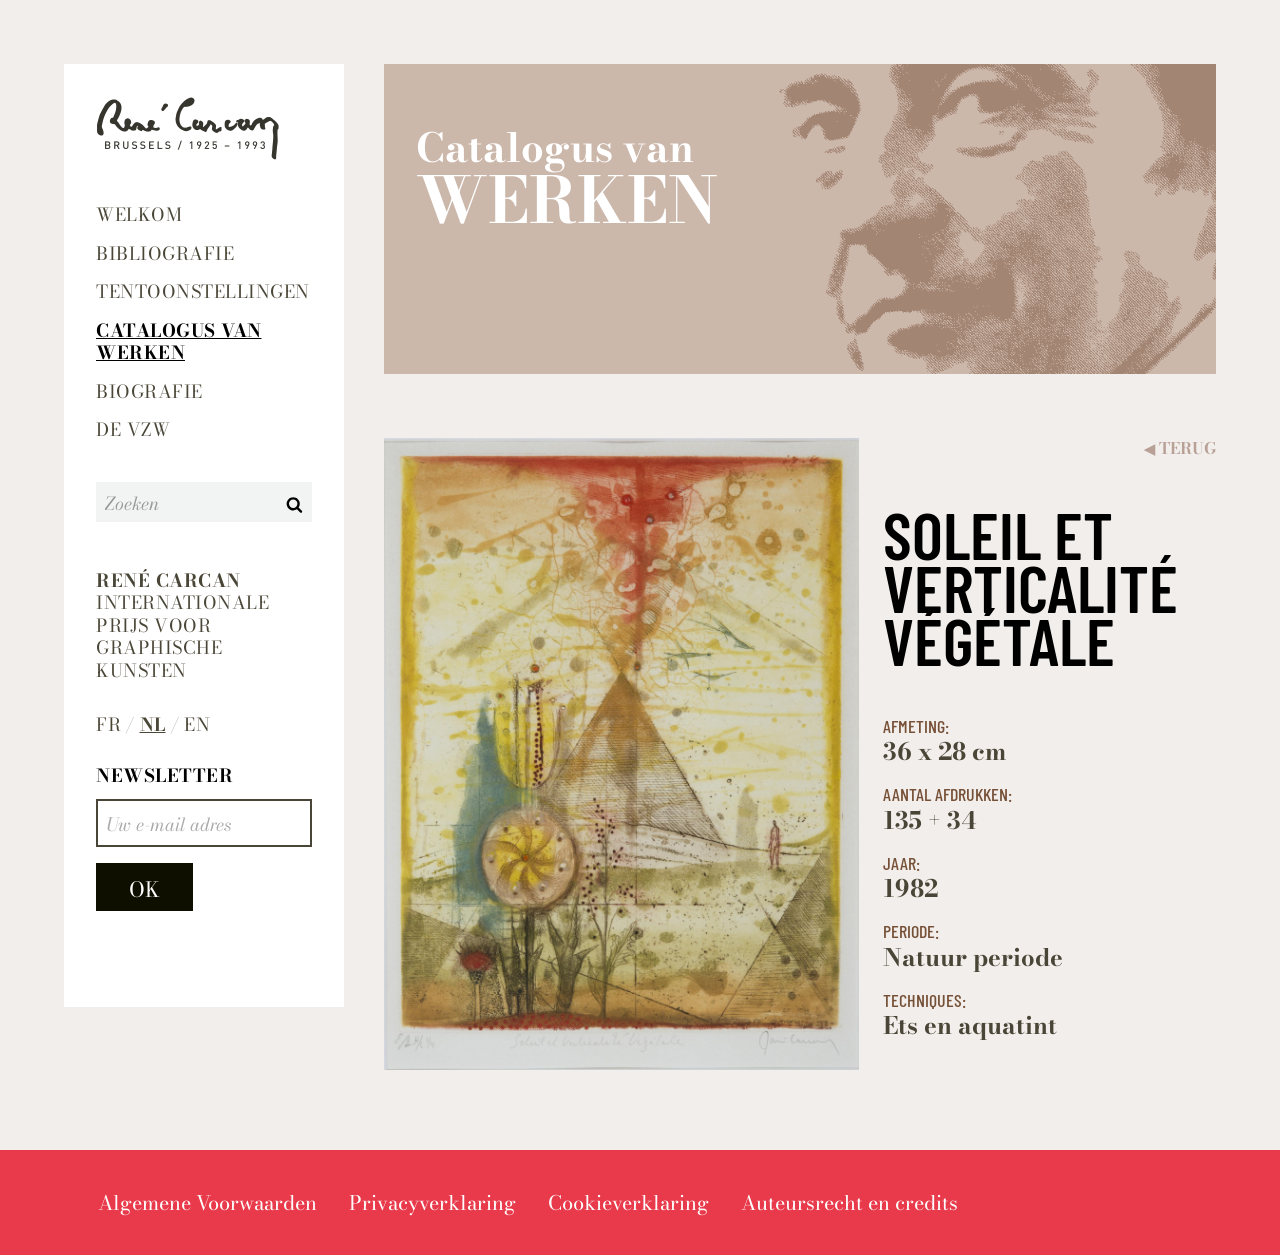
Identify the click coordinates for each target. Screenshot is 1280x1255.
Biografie (149, 391)
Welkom (139, 214)
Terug (1180, 448)
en (197, 725)
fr (108, 725)
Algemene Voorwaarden (207, 1202)
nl (153, 725)
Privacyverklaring (432, 1202)
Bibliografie (165, 253)
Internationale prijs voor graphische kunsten (182, 626)
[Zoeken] (187, 502)
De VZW (133, 429)
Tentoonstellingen (203, 291)
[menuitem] (204, 215)
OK (144, 889)
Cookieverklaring (628, 1202)
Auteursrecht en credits (849, 1202)
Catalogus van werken (179, 342)
